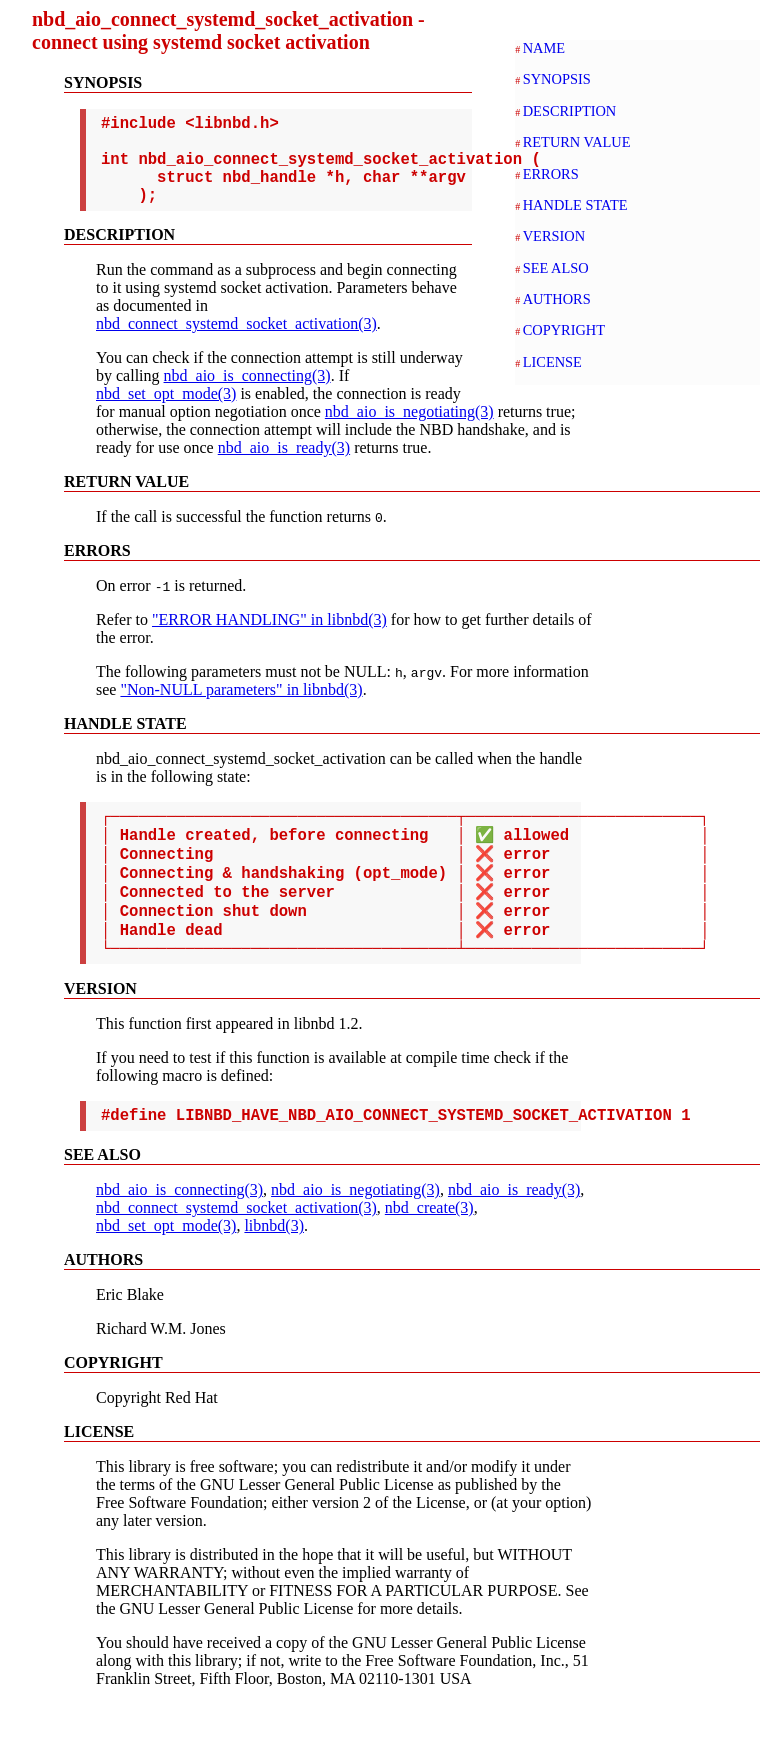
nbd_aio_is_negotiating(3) (290, 431)
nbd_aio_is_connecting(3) (247, 395)
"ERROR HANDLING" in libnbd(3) (269, 639)
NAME (544, 48)
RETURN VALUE (577, 142)
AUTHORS (557, 299)
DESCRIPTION (570, 111)
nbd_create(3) (429, 1257)
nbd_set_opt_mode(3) (166, 413)
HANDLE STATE (575, 205)
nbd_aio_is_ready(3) (196, 467)
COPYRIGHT (564, 330)
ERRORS (551, 174)
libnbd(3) (274, 1275)
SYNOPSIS (557, 79)
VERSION (554, 236)
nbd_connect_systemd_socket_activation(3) (236, 343)
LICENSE (552, 362)
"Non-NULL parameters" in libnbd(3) (241, 709)
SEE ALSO (556, 268)
